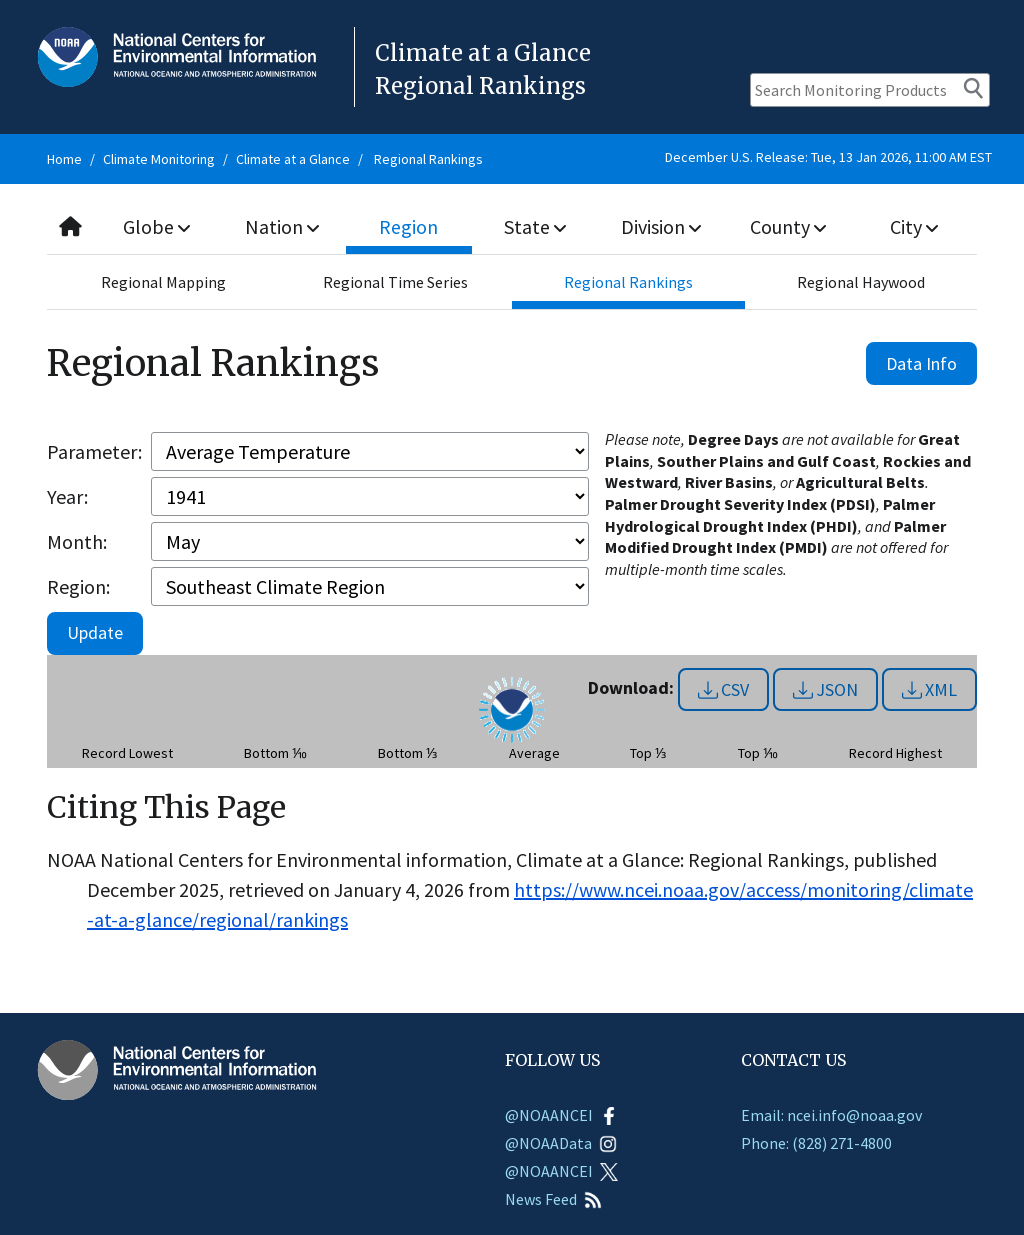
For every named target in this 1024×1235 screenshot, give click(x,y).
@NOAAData (561, 1143)
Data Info (921, 363)
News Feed (553, 1199)
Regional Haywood (861, 282)
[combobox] (512, 227)
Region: (78, 586)
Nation (283, 226)
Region (409, 226)
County (788, 226)
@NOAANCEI (561, 1115)
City (914, 226)
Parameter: (94, 451)
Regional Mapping (163, 282)
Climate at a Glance (293, 159)
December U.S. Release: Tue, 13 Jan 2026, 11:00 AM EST (828, 157)
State (535, 226)
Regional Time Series (395, 282)
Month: (77, 541)
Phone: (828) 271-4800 (816, 1143)
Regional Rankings (428, 159)
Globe (157, 226)
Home (64, 159)
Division (662, 226)
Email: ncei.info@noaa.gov (831, 1115)
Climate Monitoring (159, 159)
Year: (67, 496)
